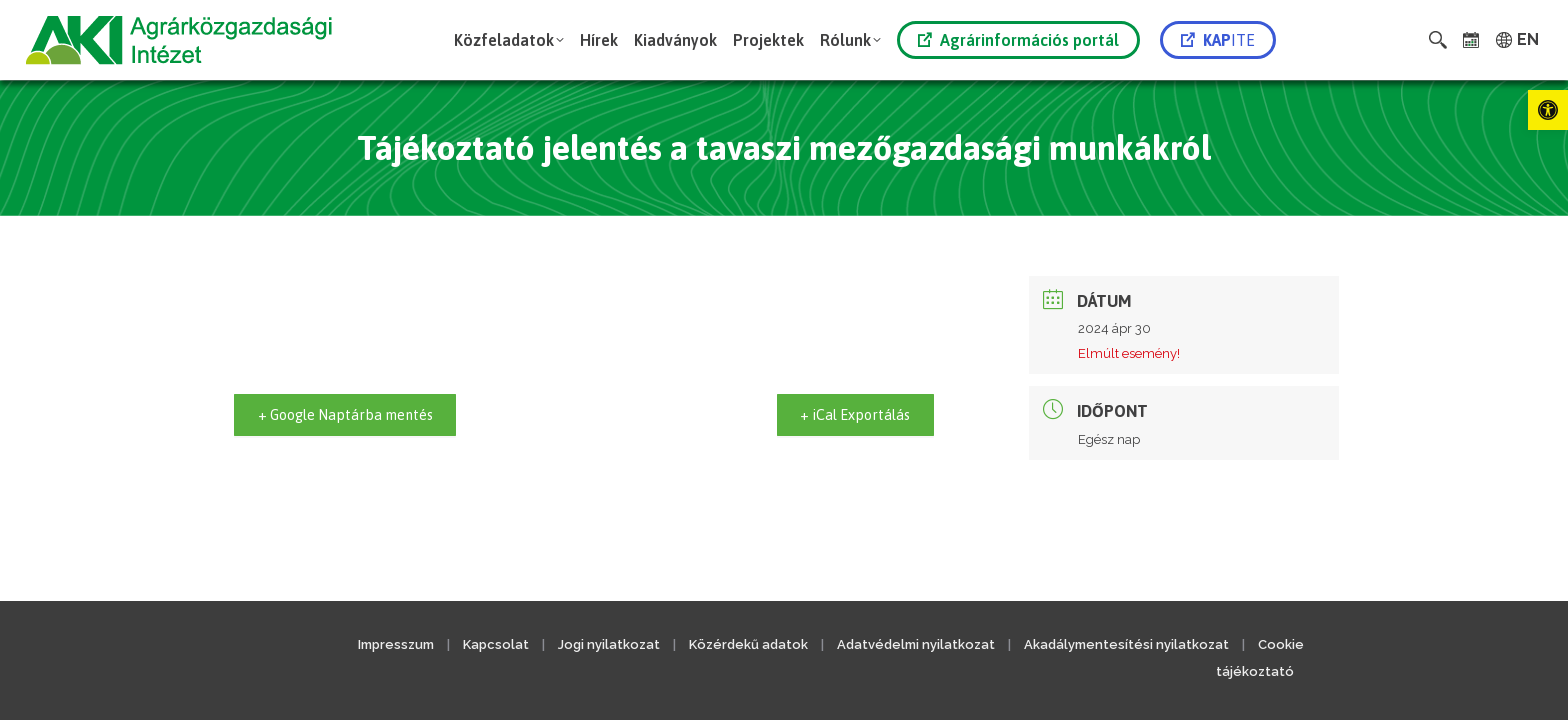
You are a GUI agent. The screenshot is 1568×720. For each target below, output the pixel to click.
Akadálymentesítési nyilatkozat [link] (1126, 644)
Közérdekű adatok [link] (748, 644)
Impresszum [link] (396, 644)
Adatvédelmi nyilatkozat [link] (916, 644)
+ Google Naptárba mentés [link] (356, 414)
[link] (1548, 110)
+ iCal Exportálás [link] (848, 414)
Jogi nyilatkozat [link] (609, 644)
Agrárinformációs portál (1018, 40)
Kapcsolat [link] (496, 644)
